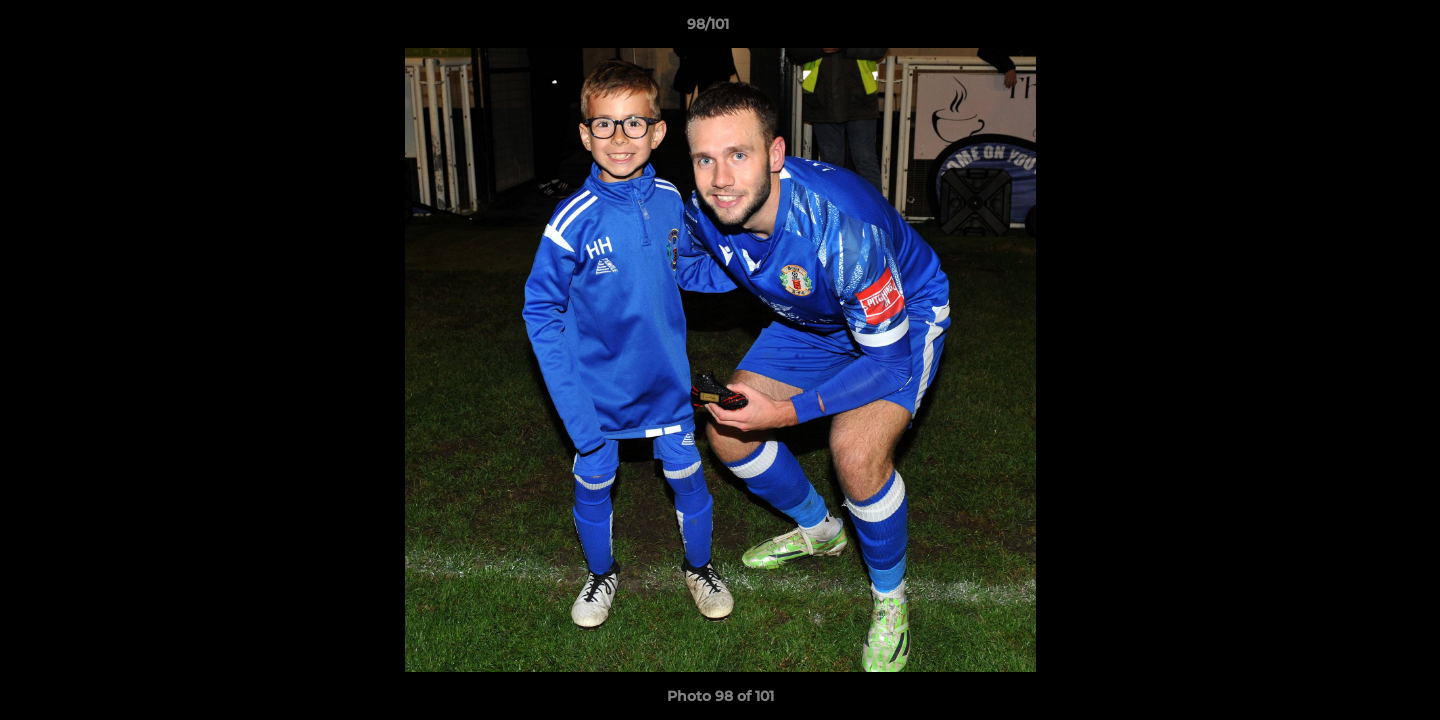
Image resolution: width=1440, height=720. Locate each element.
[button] (1356, 29)
